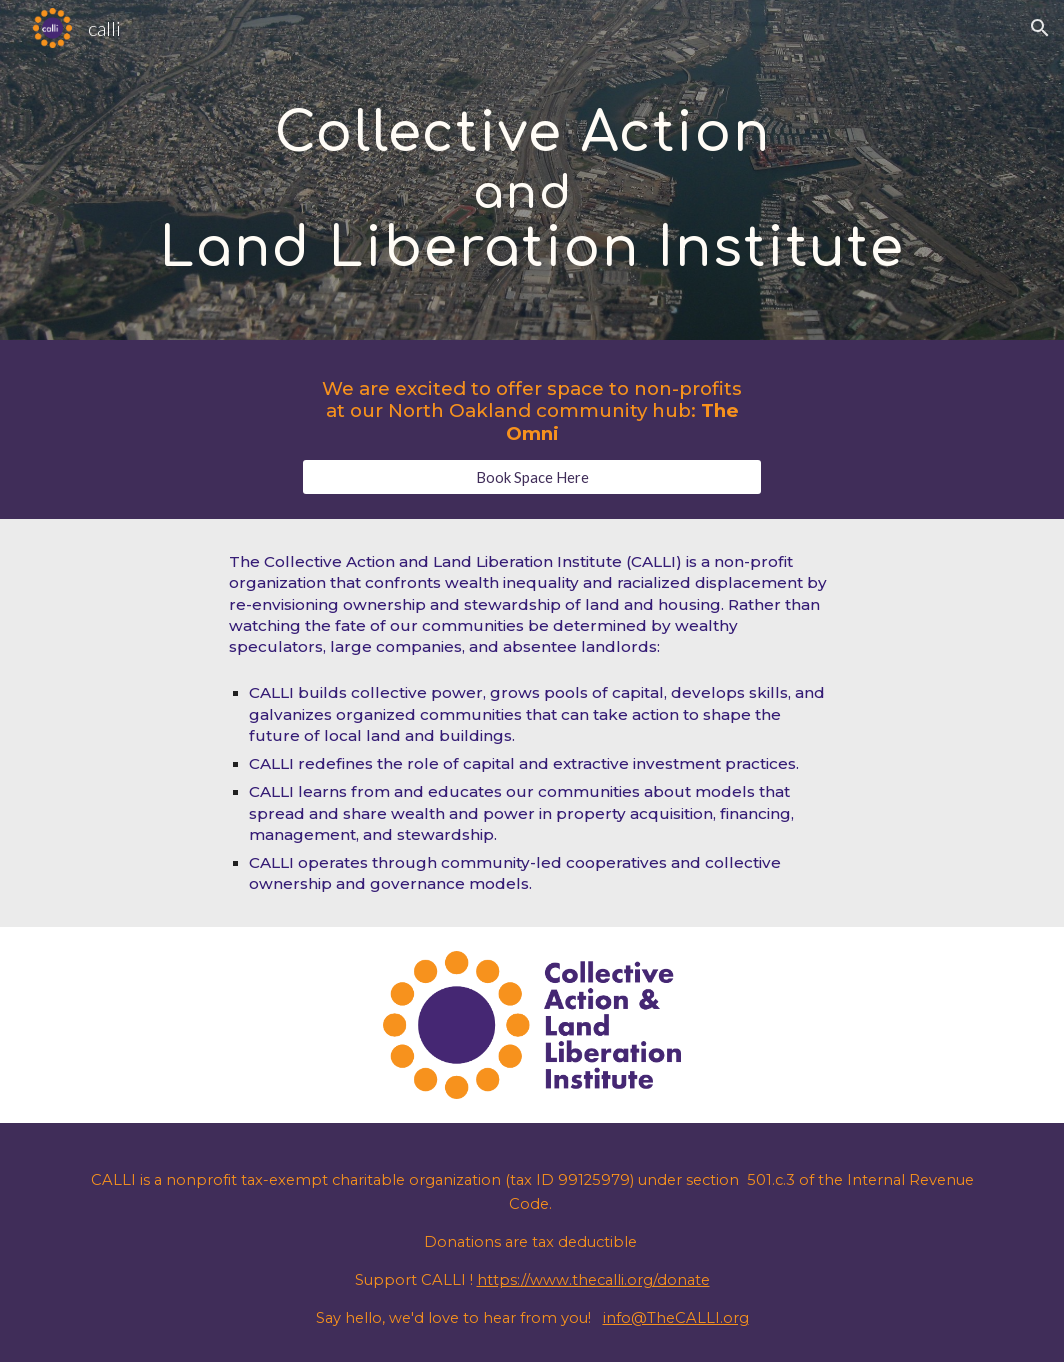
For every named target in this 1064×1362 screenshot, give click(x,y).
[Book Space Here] (532, 477)
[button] (1040, 28)
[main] (532, 169)
